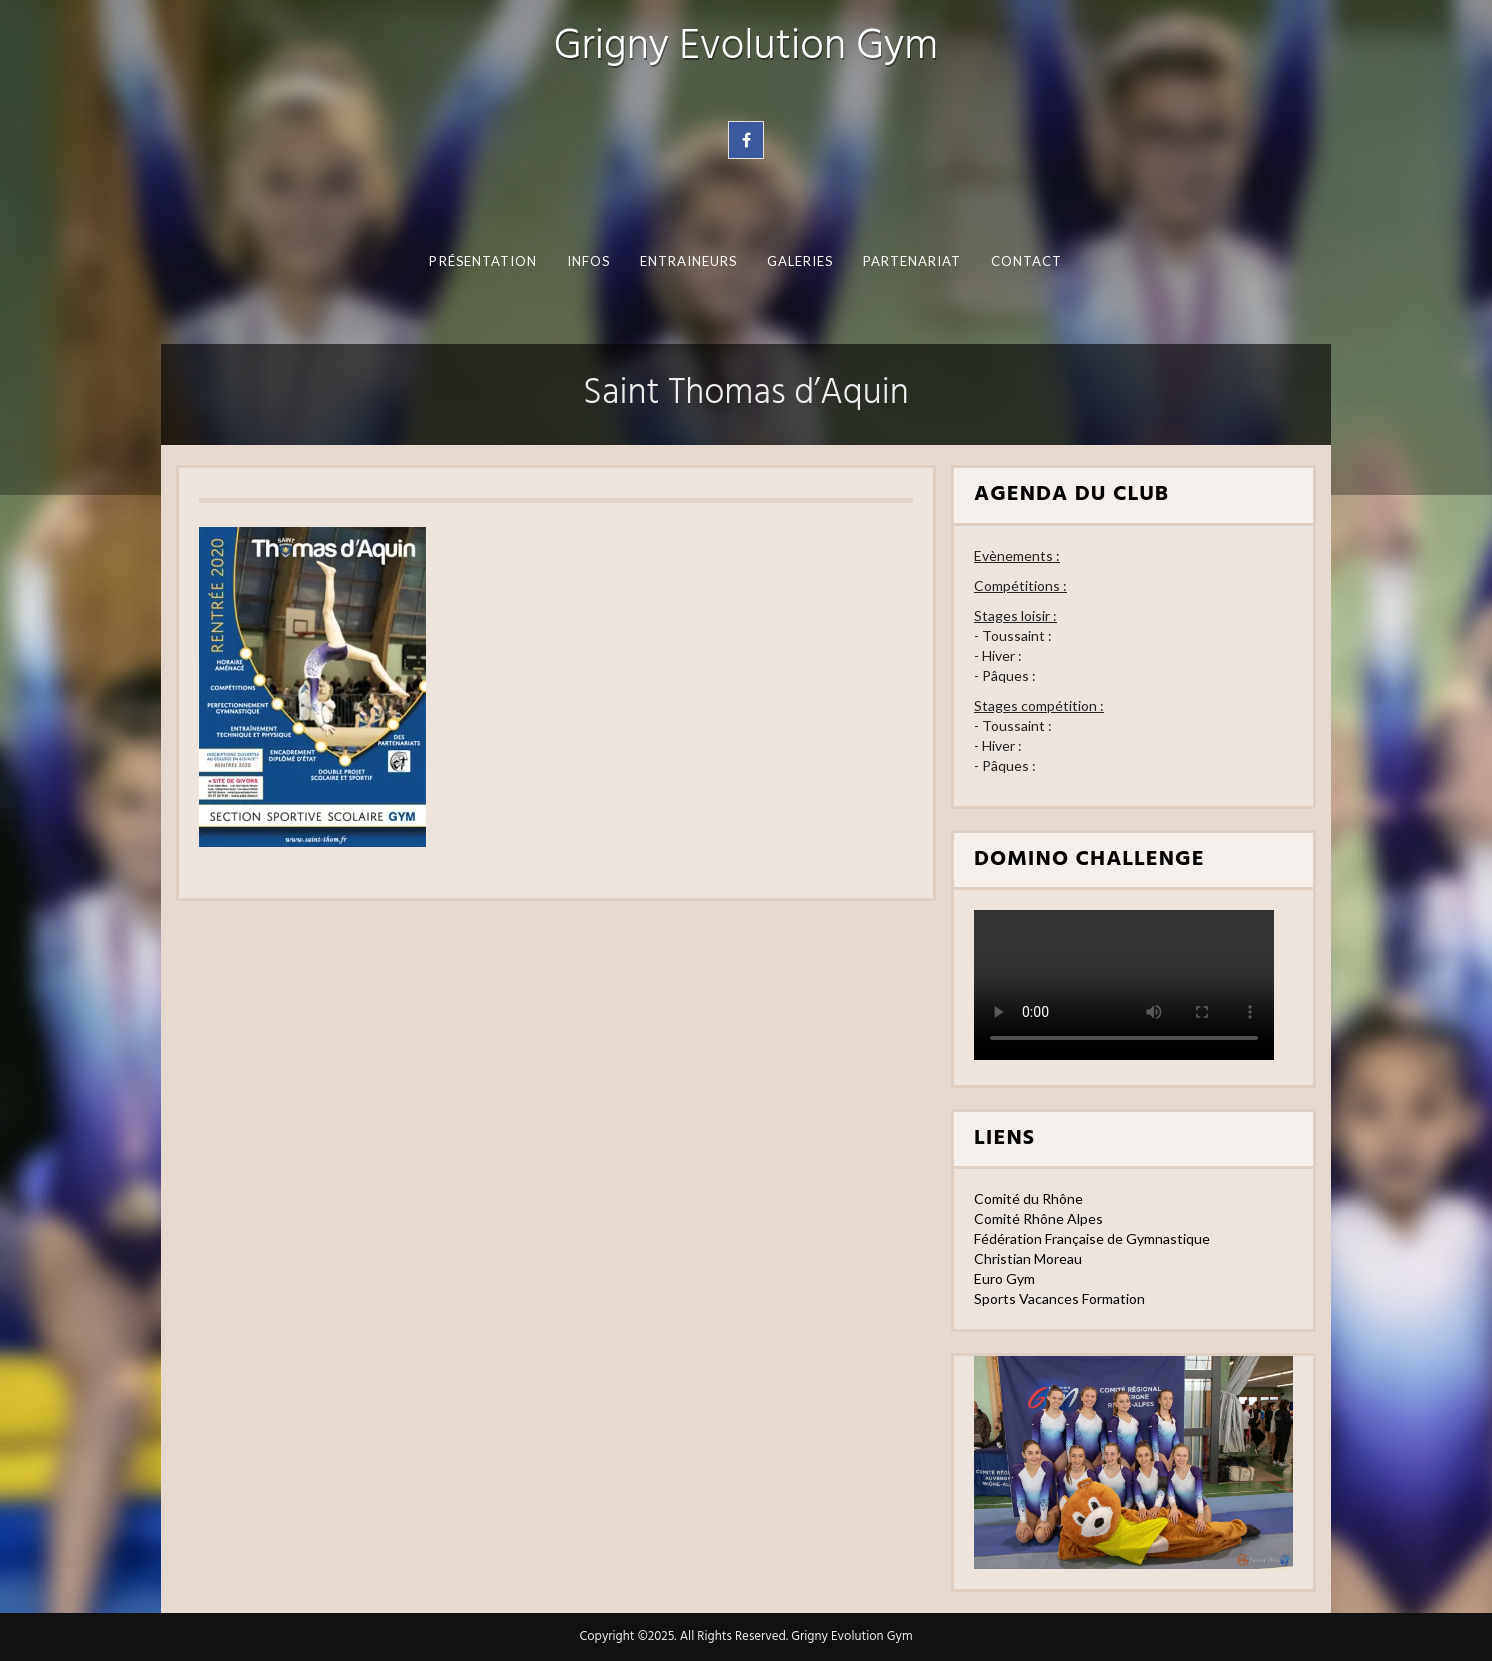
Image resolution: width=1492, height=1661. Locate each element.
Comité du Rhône (1028, 1198)
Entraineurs (689, 261)
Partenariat (912, 261)
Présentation (483, 261)
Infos (588, 261)
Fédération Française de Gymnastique (1092, 1238)
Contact (1027, 261)
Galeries (800, 261)
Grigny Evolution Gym (746, 47)
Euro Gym (1004, 1278)
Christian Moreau (1028, 1258)
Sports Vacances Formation (1059, 1298)
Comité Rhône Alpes (1038, 1218)
